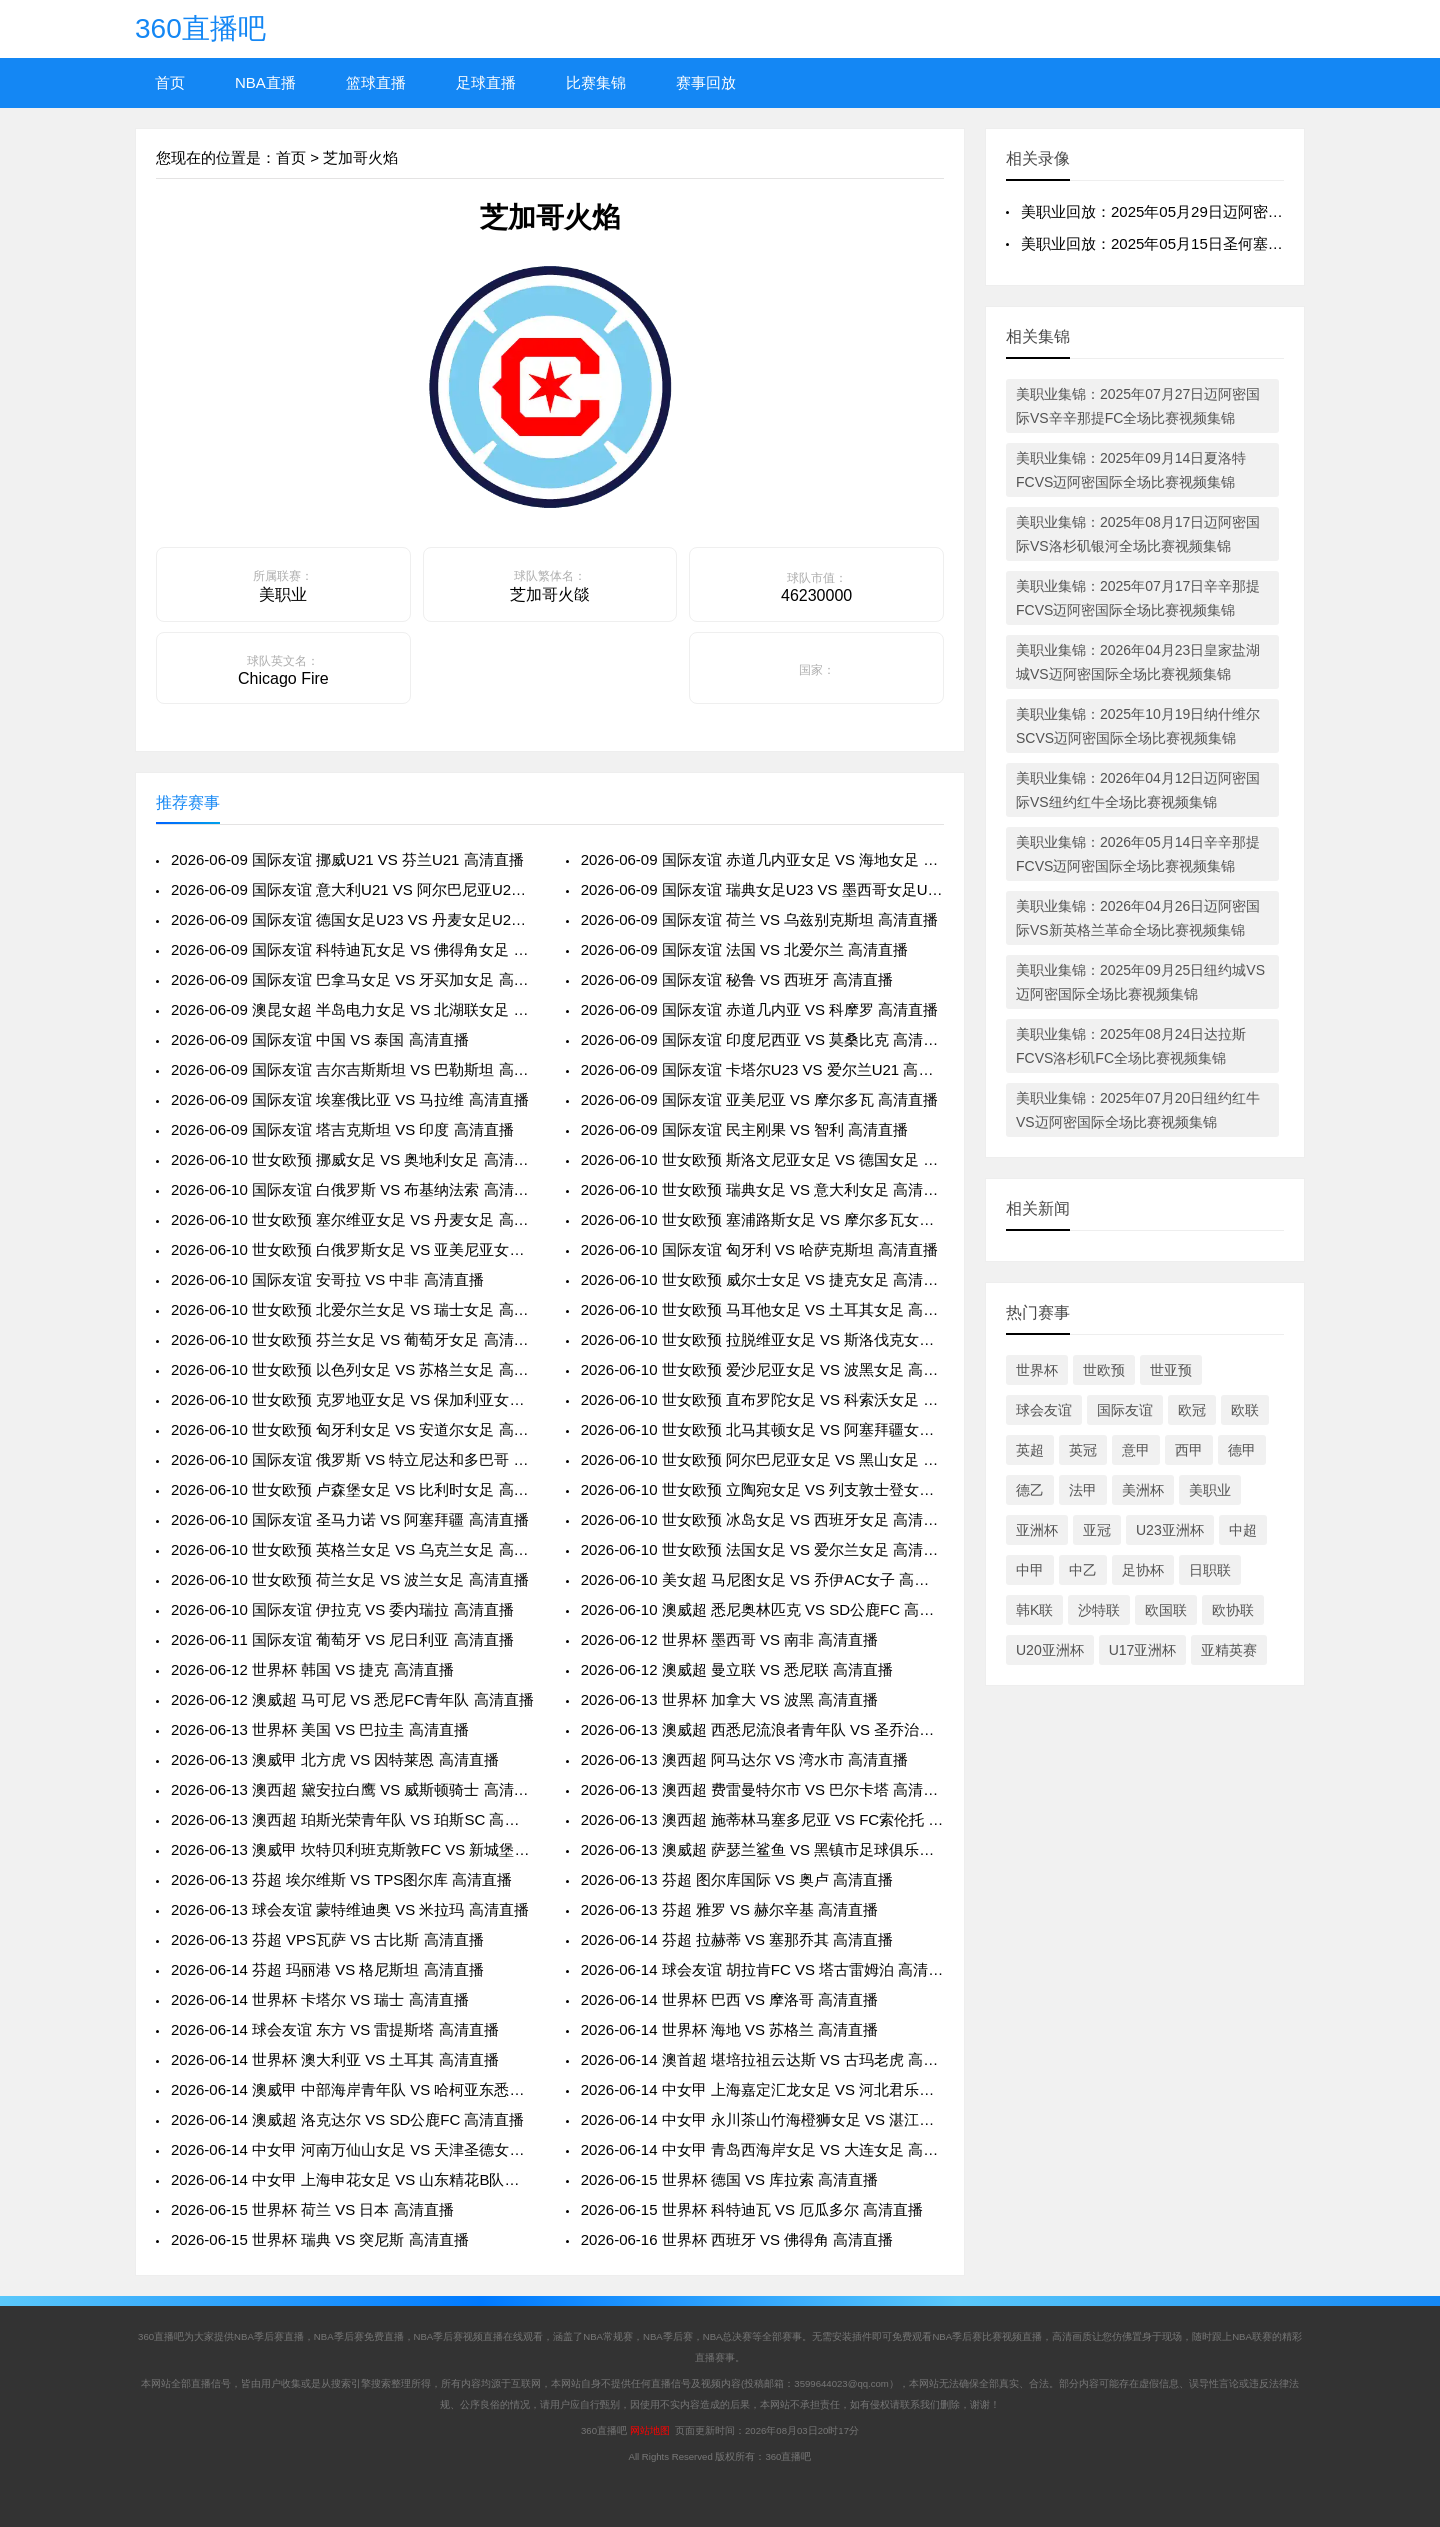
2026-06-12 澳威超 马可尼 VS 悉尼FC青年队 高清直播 (352, 1699)
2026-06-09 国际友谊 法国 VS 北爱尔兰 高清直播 (745, 949)
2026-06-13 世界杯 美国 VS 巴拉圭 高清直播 (320, 1729)
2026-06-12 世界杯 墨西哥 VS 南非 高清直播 (730, 1639)
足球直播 (486, 82)
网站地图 (650, 2430)
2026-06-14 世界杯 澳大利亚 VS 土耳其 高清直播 (335, 2059)
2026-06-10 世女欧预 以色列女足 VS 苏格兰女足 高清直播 (352, 1369)
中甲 (1030, 1570)
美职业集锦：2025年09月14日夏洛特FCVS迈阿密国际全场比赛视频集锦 (1131, 470)
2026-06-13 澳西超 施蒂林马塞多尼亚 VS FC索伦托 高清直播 (762, 1819)
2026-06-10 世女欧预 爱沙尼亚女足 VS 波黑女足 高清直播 (762, 1369)
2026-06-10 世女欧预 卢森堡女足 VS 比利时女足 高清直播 (352, 1489)
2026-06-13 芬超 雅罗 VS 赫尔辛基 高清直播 (730, 1909)
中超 (1243, 1530)
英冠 (1083, 1450)
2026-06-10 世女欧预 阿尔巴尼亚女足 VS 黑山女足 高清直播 (762, 1459)
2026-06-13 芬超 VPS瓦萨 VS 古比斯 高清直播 (327, 1939)
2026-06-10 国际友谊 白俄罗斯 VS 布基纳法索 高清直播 (352, 1189)
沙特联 (1099, 1610)
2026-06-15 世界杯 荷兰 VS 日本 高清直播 (312, 2209)
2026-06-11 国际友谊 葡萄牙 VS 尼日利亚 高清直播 (342, 1639)
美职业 (1210, 1490)
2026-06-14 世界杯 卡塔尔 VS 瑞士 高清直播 (320, 1999)
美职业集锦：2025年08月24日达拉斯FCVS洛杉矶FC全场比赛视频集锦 (1131, 1046)
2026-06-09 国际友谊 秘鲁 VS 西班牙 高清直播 (737, 979)
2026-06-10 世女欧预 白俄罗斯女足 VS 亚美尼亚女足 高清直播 (352, 1249)
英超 (1030, 1450)
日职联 (1210, 1570)
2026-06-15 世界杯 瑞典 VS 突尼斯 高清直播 (320, 2239)
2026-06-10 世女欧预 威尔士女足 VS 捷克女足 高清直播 (762, 1279)
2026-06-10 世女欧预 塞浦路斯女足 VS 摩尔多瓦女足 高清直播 (762, 1219)
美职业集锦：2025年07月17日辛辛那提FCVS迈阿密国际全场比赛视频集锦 (1138, 598)
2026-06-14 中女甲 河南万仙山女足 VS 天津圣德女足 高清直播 (352, 2149)
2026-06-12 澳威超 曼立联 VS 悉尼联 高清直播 (737, 1669)
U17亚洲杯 (1143, 1650)
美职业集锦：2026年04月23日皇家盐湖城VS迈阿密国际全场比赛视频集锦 (1138, 662)
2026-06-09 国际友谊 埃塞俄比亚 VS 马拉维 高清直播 (350, 1099)
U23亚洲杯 (1170, 1530)
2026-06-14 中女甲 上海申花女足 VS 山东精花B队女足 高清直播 (352, 2179)
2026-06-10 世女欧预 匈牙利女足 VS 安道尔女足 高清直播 (352, 1429)
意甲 (1136, 1450)
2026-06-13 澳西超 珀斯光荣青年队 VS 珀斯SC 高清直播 (352, 1819)
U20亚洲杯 (1050, 1650)
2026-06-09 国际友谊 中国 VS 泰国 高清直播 (320, 1039)
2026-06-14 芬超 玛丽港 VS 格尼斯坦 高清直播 (327, 1969)
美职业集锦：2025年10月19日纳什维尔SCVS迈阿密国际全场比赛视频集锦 (1138, 726)
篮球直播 (376, 82)
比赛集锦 (596, 82)
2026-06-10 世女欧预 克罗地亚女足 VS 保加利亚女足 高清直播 (352, 1399)
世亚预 (1171, 1370)
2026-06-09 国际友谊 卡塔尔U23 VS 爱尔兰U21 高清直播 (762, 1069)
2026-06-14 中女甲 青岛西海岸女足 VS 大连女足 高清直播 (762, 2149)
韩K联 (1034, 1610)
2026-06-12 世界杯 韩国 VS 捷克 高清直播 (312, 1669)
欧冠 (1192, 1410)
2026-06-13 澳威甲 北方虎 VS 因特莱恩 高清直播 (335, 1759)
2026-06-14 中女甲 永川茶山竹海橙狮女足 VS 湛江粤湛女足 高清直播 (762, 2119)
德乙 (1030, 1490)
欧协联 (1233, 1610)
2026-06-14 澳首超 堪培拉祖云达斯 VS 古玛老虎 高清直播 (762, 2059)
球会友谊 (1044, 1410)
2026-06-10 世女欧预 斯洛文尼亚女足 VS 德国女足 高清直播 (762, 1159)
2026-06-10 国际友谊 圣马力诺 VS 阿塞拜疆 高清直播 (350, 1519)
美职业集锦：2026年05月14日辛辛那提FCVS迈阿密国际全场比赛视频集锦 (1138, 854)
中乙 (1083, 1570)
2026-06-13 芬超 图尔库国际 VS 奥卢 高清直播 (737, 1879)
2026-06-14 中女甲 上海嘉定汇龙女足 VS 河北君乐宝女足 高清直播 (762, 2089)
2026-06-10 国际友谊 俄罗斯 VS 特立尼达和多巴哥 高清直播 (352, 1459)
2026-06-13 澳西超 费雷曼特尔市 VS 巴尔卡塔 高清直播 (762, 1789)
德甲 (1242, 1450)
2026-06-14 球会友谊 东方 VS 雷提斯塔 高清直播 (335, 2029)
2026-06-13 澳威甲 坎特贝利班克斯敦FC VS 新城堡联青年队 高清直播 (352, 1849)
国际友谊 (1125, 1410)
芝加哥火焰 (360, 157)
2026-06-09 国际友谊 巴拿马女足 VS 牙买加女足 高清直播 (352, 979)
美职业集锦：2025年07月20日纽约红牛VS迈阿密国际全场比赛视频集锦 (1138, 1110)
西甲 (1189, 1450)
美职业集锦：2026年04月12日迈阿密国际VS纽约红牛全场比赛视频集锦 (1138, 790)
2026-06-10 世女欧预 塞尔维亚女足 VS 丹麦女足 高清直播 (352, 1219)
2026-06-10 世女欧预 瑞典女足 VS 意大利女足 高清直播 (762, 1189)
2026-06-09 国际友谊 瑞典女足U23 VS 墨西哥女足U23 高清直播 (762, 889)
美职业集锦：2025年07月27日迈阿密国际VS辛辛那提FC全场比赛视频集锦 (1138, 406)
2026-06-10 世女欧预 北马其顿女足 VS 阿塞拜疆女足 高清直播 (762, 1429)
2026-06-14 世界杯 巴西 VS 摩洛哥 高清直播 (730, 1999)
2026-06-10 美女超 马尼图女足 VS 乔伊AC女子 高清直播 (762, 1579)
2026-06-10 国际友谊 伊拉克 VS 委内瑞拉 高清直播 (342, 1609)
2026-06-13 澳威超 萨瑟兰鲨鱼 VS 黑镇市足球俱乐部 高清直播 (762, 1849)
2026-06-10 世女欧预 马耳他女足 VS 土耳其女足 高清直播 (762, 1309)
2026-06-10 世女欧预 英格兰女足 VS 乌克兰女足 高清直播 (352, 1549)
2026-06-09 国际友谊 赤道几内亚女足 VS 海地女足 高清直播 (762, 859)
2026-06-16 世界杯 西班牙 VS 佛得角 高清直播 (737, 2239)
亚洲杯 (1037, 1530)
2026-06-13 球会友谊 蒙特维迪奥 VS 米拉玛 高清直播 (350, 1909)
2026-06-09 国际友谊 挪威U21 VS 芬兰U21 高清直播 (347, 859)
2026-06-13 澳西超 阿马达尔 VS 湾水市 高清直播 (745, 1759)
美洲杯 (1143, 1490)
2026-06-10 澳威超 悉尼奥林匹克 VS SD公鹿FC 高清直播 (762, 1609)
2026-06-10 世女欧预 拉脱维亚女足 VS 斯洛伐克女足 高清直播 (762, 1339)
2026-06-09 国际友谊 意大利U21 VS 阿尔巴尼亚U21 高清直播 (352, 889)
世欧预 (1104, 1370)
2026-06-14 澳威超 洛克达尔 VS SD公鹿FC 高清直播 (347, 2119)
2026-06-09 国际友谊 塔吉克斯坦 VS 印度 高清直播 (342, 1129)
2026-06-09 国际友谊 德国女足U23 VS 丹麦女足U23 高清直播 (352, 919)
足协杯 (1143, 1570)
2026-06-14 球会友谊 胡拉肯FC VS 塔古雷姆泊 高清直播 (762, 1969)
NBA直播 (265, 82)
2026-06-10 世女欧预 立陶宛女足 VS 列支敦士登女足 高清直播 (762, 1489)
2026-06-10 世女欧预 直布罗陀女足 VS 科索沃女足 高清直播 (762, 1399)
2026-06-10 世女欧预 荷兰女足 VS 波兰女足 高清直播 (350, 1579)
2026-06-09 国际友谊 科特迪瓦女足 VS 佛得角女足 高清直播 (352, 949)
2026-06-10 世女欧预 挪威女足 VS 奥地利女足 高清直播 (352, 1159)
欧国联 (1166, 1610)
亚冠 (1097, 1530)
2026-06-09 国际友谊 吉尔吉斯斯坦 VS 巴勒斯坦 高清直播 (352, 1069)
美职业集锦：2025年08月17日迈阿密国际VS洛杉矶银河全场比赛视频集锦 (1138, 534)
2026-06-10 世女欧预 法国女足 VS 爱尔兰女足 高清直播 (762, 1549)
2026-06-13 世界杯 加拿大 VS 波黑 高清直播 (730, 1699)
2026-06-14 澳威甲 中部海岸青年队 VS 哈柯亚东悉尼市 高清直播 (352, 2089)
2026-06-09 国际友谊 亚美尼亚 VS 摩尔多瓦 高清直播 (760, 1099)
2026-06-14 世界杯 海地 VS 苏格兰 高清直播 (730, 2029)
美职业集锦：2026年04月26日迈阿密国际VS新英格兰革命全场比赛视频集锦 (1138, 918)
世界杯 (1037, 1370)
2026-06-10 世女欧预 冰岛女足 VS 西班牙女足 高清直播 (762, 1519)
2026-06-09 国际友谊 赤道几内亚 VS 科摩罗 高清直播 (760, 1009)
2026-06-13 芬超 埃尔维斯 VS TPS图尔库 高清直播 (341, 1879)
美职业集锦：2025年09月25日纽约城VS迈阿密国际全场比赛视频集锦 (1140, 982)
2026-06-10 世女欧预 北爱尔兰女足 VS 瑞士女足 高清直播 (352, 1309)
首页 (170, 82)
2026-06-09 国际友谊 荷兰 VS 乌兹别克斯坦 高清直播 (760, 919)
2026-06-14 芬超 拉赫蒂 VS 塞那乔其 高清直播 (737, 1939)
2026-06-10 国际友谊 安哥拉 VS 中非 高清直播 (327, 1279)
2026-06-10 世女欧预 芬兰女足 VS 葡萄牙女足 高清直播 (352, 1339)
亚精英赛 (1229, 1650)
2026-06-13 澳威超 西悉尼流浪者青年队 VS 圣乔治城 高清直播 (762, 1729)
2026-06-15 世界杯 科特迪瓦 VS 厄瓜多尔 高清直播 (752, 2209)
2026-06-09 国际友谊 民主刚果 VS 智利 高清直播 (745, 1129)
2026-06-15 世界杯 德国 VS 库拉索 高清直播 (730, 2179)
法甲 (1083, 1490)
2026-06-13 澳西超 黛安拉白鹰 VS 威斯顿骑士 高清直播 (352, 1789)
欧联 (1245, 1410)
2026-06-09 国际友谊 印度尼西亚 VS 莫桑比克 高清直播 (762, 1039)
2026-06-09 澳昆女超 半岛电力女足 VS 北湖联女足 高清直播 (352, 1009)
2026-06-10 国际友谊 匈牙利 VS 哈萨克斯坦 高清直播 (760, 1249)
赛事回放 (706, 82)
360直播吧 (200, 28)
